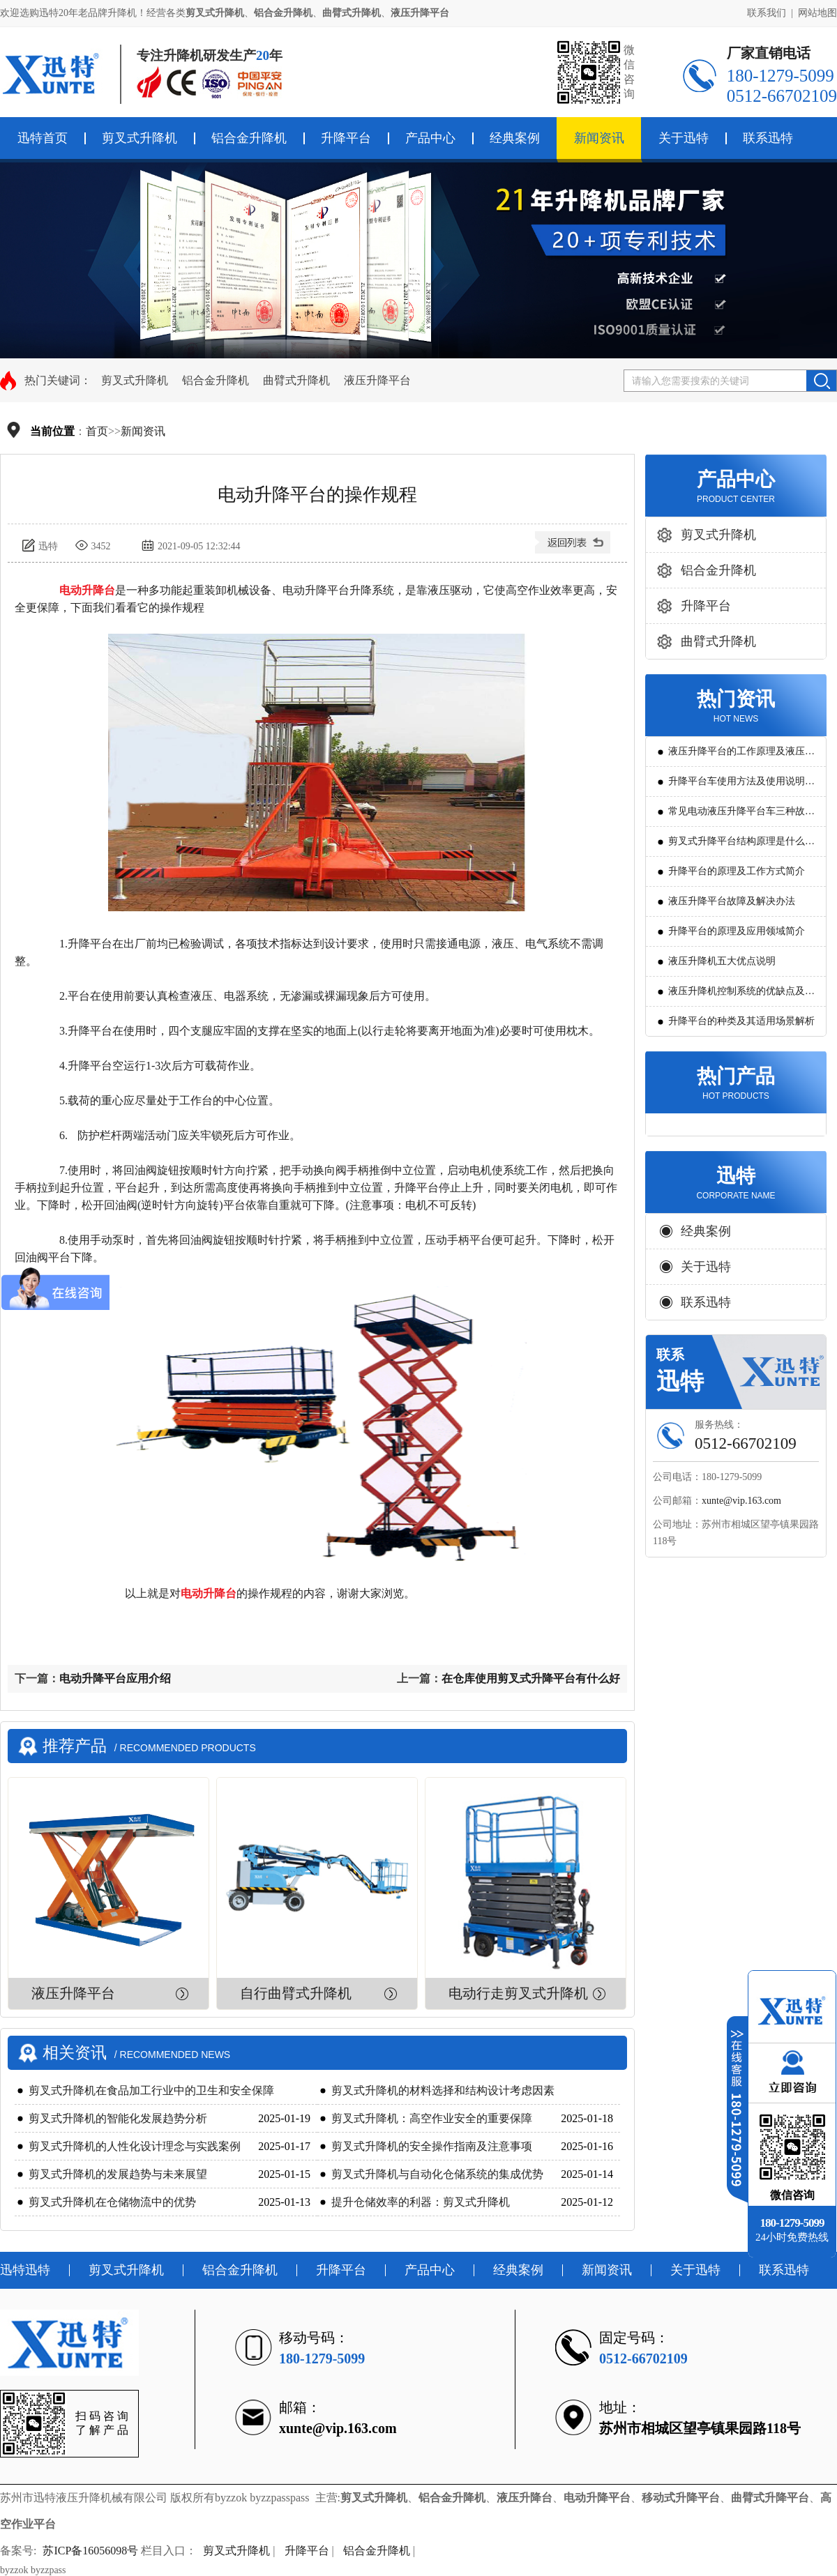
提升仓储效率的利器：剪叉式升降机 (420, 2202)
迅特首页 (42, 138)
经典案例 (515, 138)
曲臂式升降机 (296, 380)
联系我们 (766, 13)
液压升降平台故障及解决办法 (731, 901)
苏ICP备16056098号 (90, 2550)
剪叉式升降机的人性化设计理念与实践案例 (135, 2146)
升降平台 (346, 138)
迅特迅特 (25, 2270)
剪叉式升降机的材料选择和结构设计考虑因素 (443, 2090)
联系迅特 (768, 138)
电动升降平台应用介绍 (115, 1678)
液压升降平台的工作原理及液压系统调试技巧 (741, 756)
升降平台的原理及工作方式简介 (736, 871)
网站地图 (817, 13)
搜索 (821, 380)
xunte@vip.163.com (741, 1500)
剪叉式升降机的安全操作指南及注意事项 (431, 2146)
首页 (97, 431)
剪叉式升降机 (139, 138)
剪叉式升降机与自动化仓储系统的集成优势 (437, 2174)
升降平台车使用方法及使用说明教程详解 (741, 786)
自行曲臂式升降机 (296, 1993)
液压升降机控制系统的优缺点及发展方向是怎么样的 (741, 996)
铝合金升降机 (249, 138)
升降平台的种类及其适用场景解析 (741, 1021)
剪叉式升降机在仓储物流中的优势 (112, 2202)
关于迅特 (683, 138)
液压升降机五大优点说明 (722, 961)
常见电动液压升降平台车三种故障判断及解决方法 (741, 816)
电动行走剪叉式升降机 (518, 1993)
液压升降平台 (377, 380)
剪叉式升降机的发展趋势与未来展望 (118, 2174)
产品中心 (430, 138)
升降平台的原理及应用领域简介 (736, 931)
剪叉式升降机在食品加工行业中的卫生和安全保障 (151, 2090)
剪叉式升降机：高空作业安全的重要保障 (431, 2118)
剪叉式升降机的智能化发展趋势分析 (118, 2118)
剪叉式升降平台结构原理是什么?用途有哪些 (738, 846)
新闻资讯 (599, 138)
